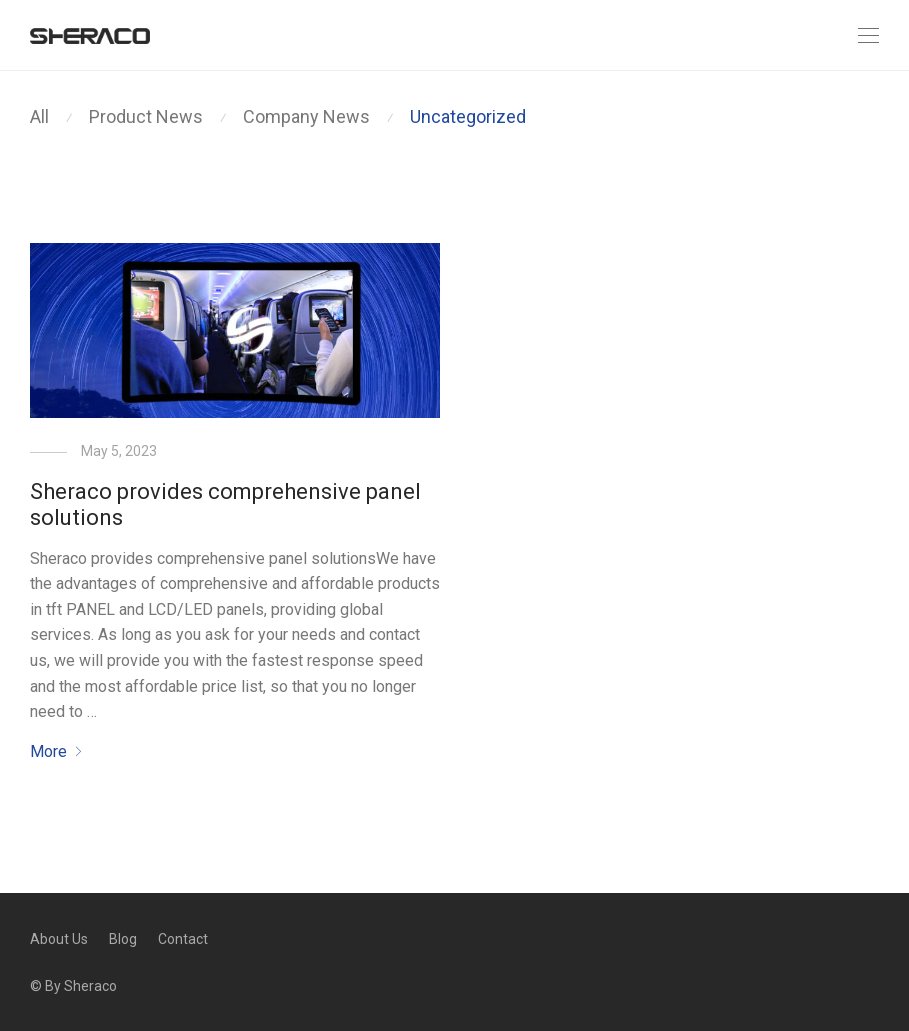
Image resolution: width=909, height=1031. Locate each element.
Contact (183, 939)
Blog (123, 939)
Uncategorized (468, 116)
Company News (306, 116)
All (39, 116)
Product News (146, 116)
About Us (59, 939)
